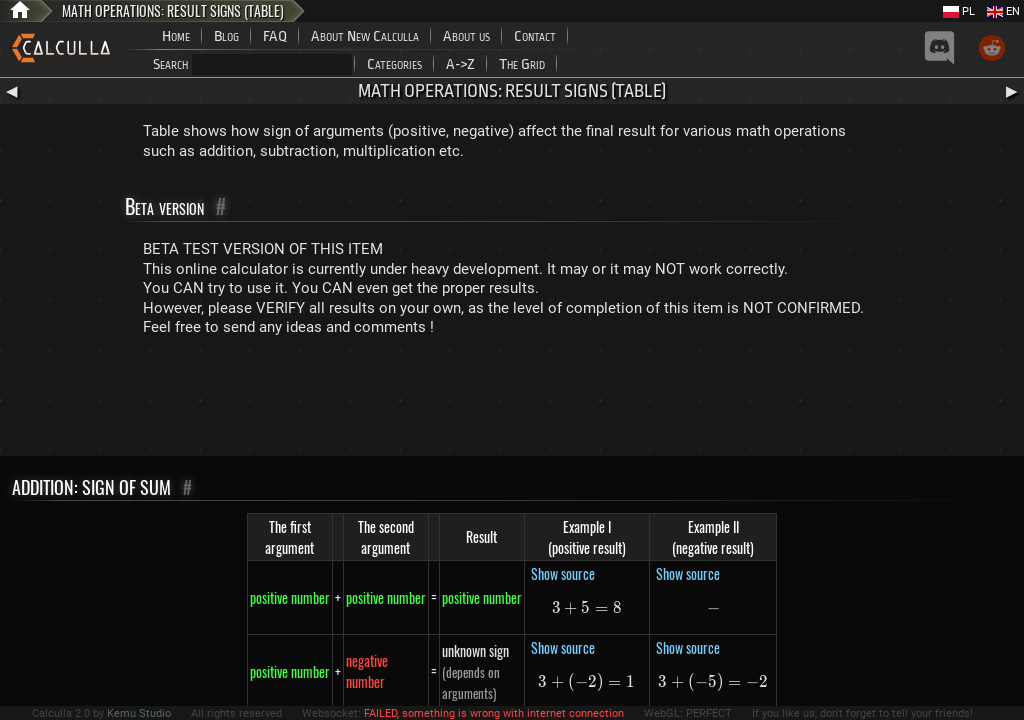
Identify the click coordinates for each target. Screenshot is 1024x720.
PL (959, 11)
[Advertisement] (512, 401)
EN (1003, 11)
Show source (563, 573)
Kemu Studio (139, 713)
